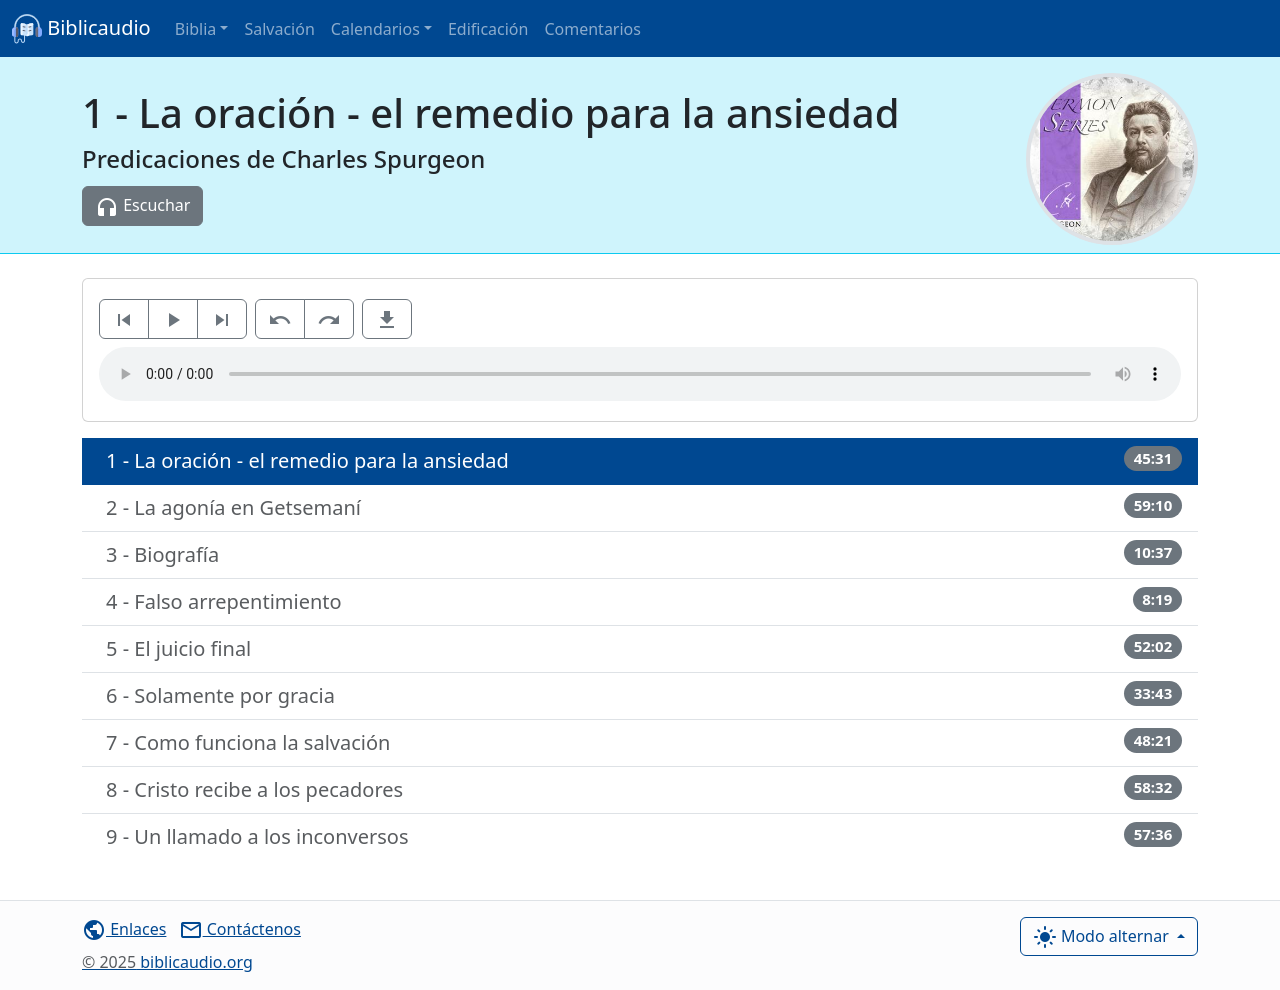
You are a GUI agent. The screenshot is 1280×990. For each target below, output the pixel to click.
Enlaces (124, 929)
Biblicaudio (81, 29)
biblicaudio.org (167, 962)
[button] (387, 319)
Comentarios (592, 29)
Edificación (488, 29)
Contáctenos (240, 929)
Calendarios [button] (375, 29)
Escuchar (142, 206)
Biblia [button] (196, 29)
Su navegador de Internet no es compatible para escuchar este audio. (640, 374)
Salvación (279, 29)
